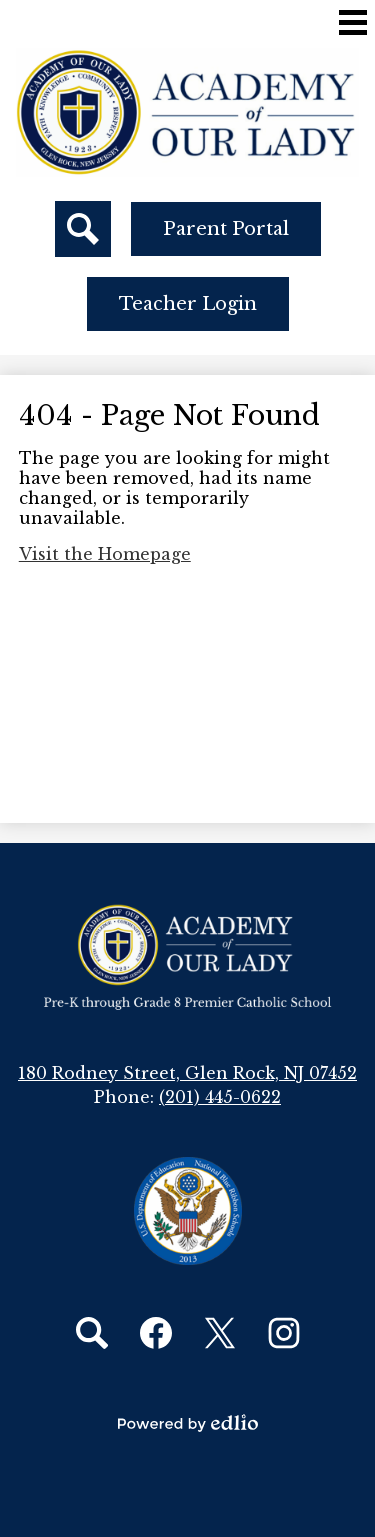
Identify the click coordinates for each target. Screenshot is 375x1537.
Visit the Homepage (105, 554)
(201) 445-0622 (220, 1097)
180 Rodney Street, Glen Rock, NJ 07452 (187, 1073)
